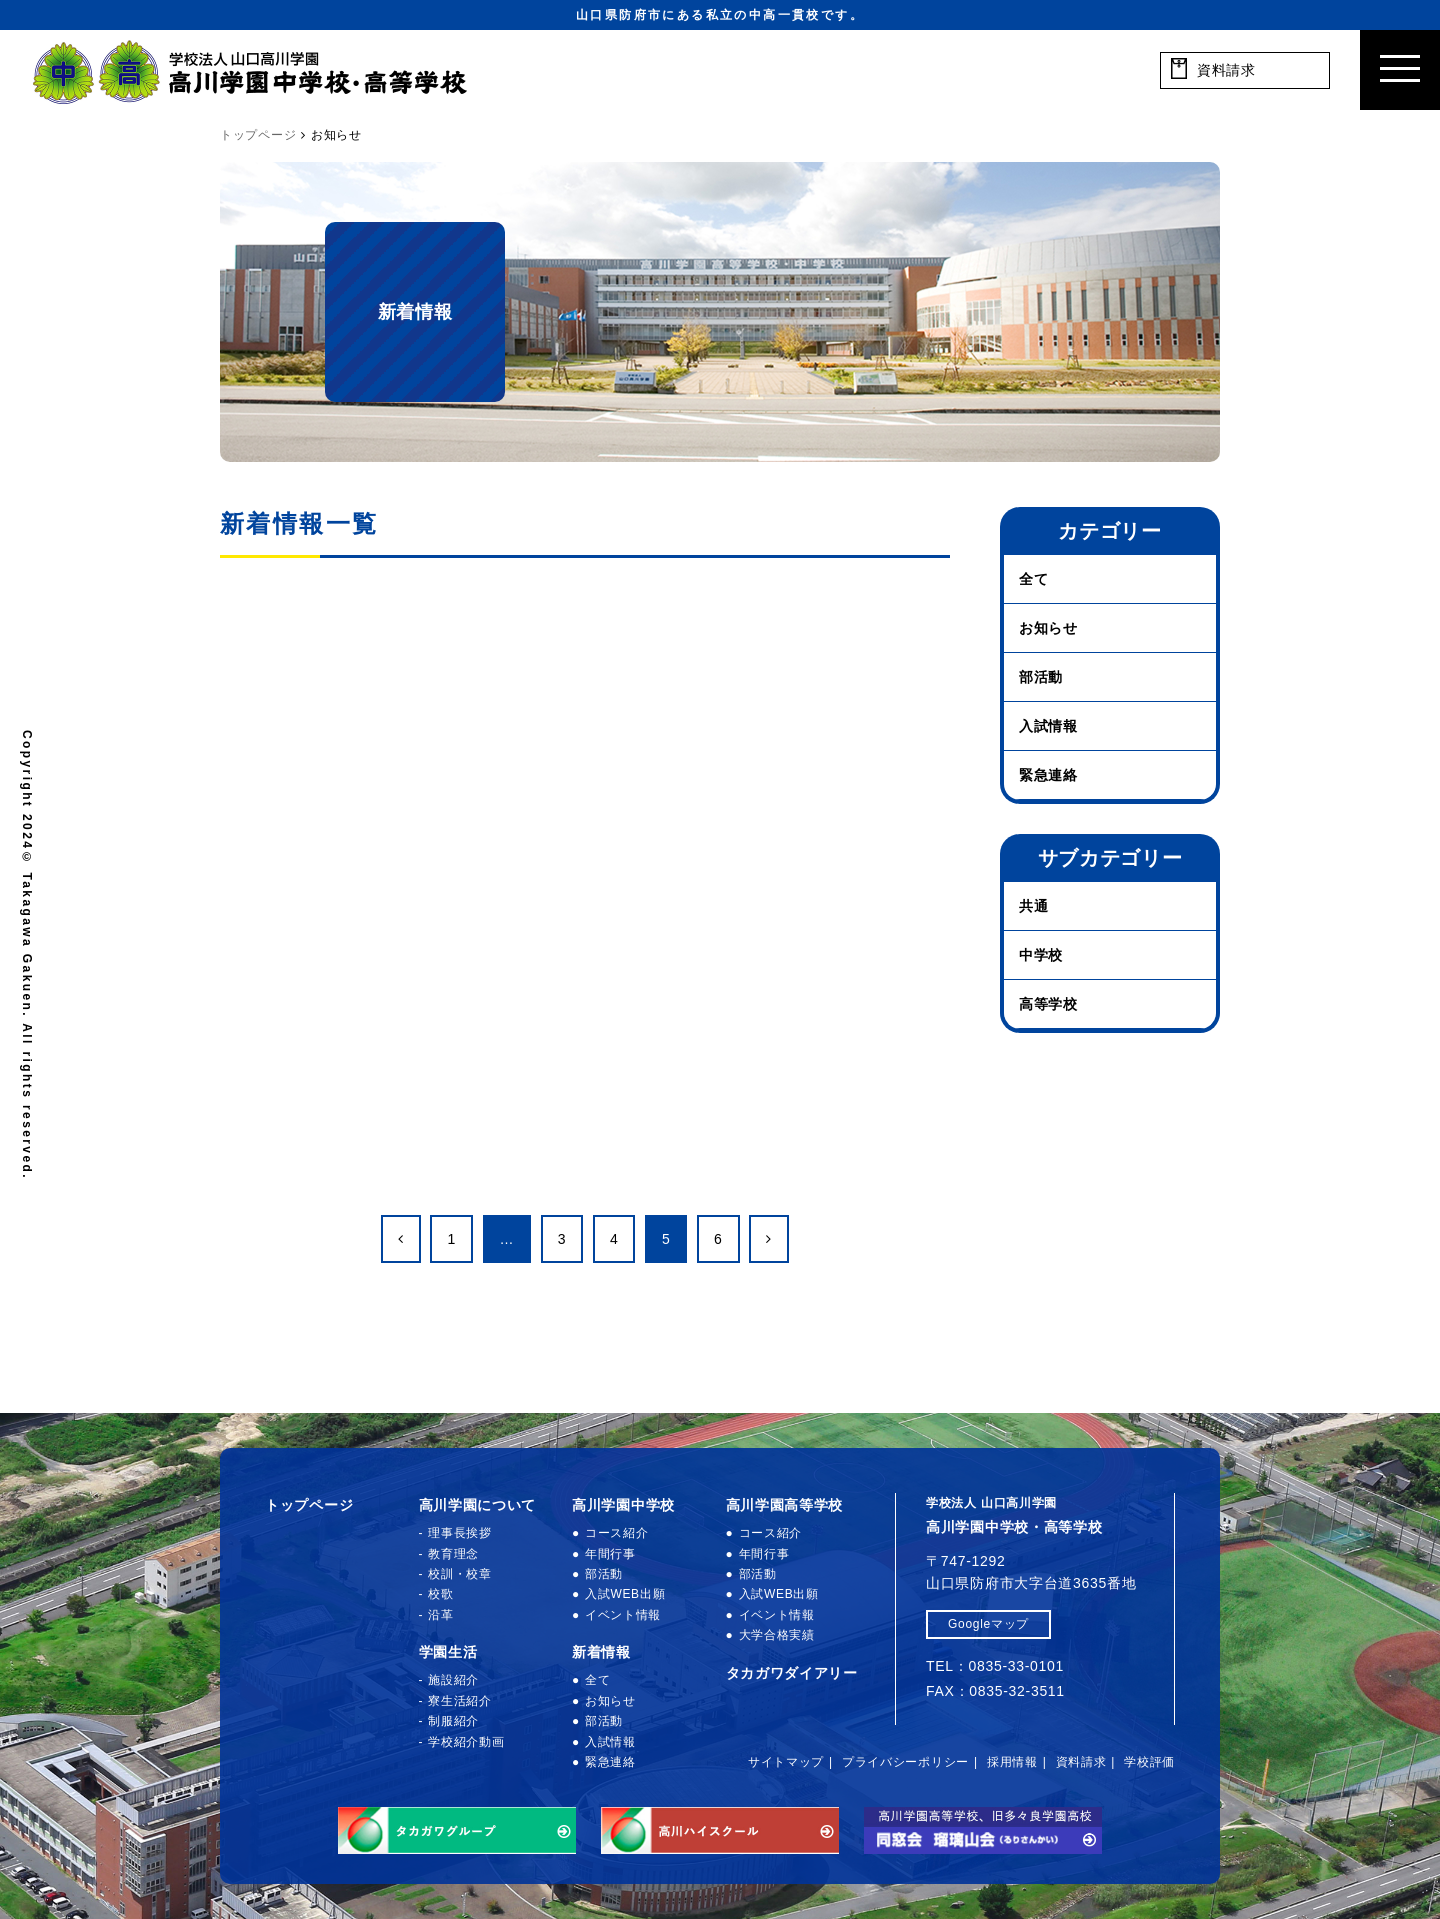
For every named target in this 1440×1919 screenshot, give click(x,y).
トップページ (309, 1505)
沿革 (440, 1615)
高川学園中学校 (623, 1505)
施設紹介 (453, 1680)
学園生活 (448, 1652)
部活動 (1041, 677)
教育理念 (453, 1554)
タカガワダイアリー (792, 1673)
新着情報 (601, 1652)
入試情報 (1048, 726)
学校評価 (1149, 1762)
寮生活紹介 (460, 1701)
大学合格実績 (777, 1635)
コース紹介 (617, 1533)
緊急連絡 (1048, 775)
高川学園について (478, 1505)
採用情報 (1012, 1762)
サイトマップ (786, 1762)
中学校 (1041, 955)
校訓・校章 (460, 1574)
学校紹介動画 (466, 1742)
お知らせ (1048, 628)
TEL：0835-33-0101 (995, 1666)
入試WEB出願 (625, 1594)
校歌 (440, 1594)
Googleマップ (988, 1624)
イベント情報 (623, 1615)
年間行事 (610, 1554)
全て (1033, 579)
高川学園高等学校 (785, 1505)
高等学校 (1048, 1004)
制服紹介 (453, 1721)
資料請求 (1081, 1762)
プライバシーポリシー (905, 1762)
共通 (1033, 906)
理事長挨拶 (460, 1533)
